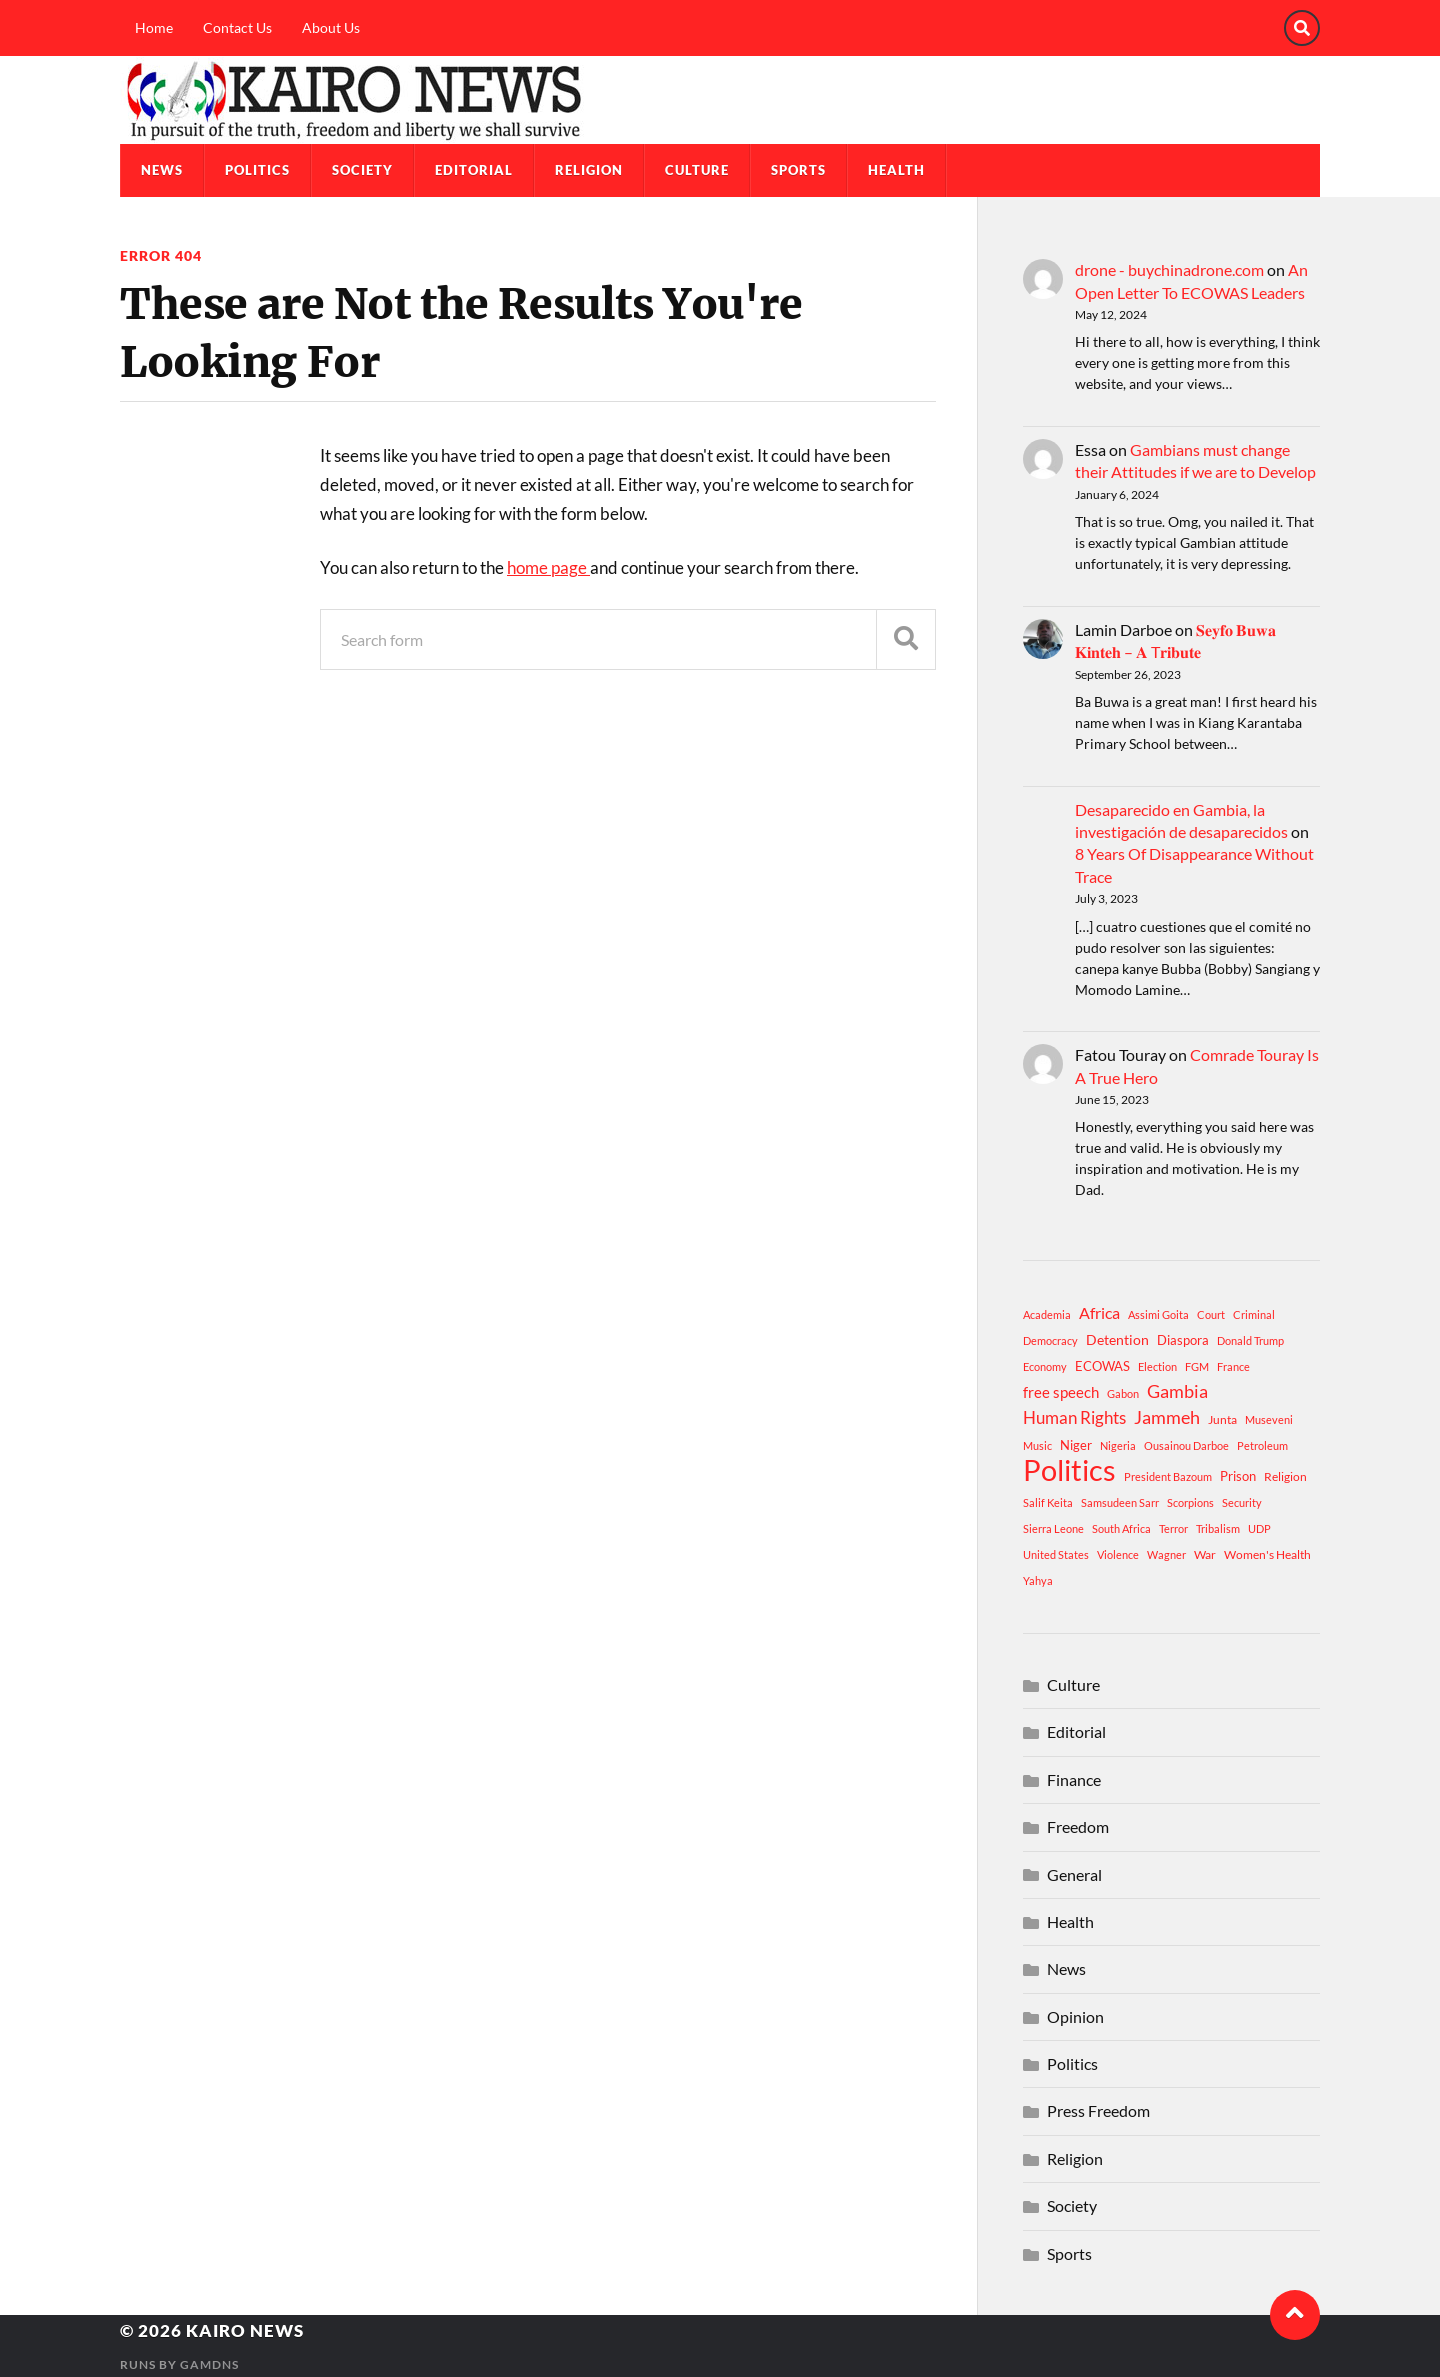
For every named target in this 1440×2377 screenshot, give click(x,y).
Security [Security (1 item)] (1242, 1502)
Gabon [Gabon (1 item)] (1123, 1393)
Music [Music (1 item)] (1037, 1445)
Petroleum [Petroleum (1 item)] (1262, 1445)
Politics (257, 170)
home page (548, 567)
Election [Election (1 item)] (1157, 1366)
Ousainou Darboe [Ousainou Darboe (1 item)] (1186, 1445)
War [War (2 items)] (1205, 1554)
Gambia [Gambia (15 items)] (1177, 1391)
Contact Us (237, 27)
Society (362, 170)
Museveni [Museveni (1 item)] (1269, 1419)
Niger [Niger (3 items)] (1076, 1445)
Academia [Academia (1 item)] (1047, 1314)
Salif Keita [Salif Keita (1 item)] (1048, 1502)
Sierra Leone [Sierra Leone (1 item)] (1053, 1528)
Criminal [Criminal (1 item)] (1254, 1314)
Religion (589, 170)
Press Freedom (1098, 2110)
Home (154, 27)
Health (896, 170)
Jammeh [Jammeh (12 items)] (1167, 1417)
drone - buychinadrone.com (1169, 269)
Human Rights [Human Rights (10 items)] (1074, 1417)
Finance (1074, 1779)
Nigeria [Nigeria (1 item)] (1118, 1445)
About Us (331, 27)
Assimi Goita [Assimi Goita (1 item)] (1158, 1314)
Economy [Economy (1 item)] (1045, 1366)
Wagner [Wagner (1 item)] (1166, 1554)
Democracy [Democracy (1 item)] (1050, 1340)
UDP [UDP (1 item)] (1259, 1528)
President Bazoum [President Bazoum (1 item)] (1168, 1476)
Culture (697, 170)
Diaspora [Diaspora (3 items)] (1183, 1340)
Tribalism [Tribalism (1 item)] (1218, 1528)
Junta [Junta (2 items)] (1222, 1419)
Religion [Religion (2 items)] (1285, 1476)
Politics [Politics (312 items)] (1069, 1470)
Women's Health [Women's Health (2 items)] (1267, 1554)
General (1074, 1874)
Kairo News (245, 2330)
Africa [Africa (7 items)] (1099, 1312)
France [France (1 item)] (1233, 1366)
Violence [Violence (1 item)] (1118, 1554)
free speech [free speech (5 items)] (1061, 1392)
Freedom (1078, 1826)
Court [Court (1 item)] (1211, 1314)
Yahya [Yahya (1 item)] (1038, 1580)
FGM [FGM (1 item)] (1197, 1366)
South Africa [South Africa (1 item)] (1121, 1528)
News (162, 170)
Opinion (1075, 2016)
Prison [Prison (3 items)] (1238, 1476)
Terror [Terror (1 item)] (1173, 1528)
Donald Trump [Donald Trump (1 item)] (1250, 1340)
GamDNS (209, 2364)
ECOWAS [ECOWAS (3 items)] (1102, 1366)
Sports (798, 170)
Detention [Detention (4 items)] (1117, 1339)
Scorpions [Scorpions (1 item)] (1190, 1502)
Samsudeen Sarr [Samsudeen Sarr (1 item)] (1120, 1502)
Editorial (474, 170)
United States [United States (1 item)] (1056, 1554)
